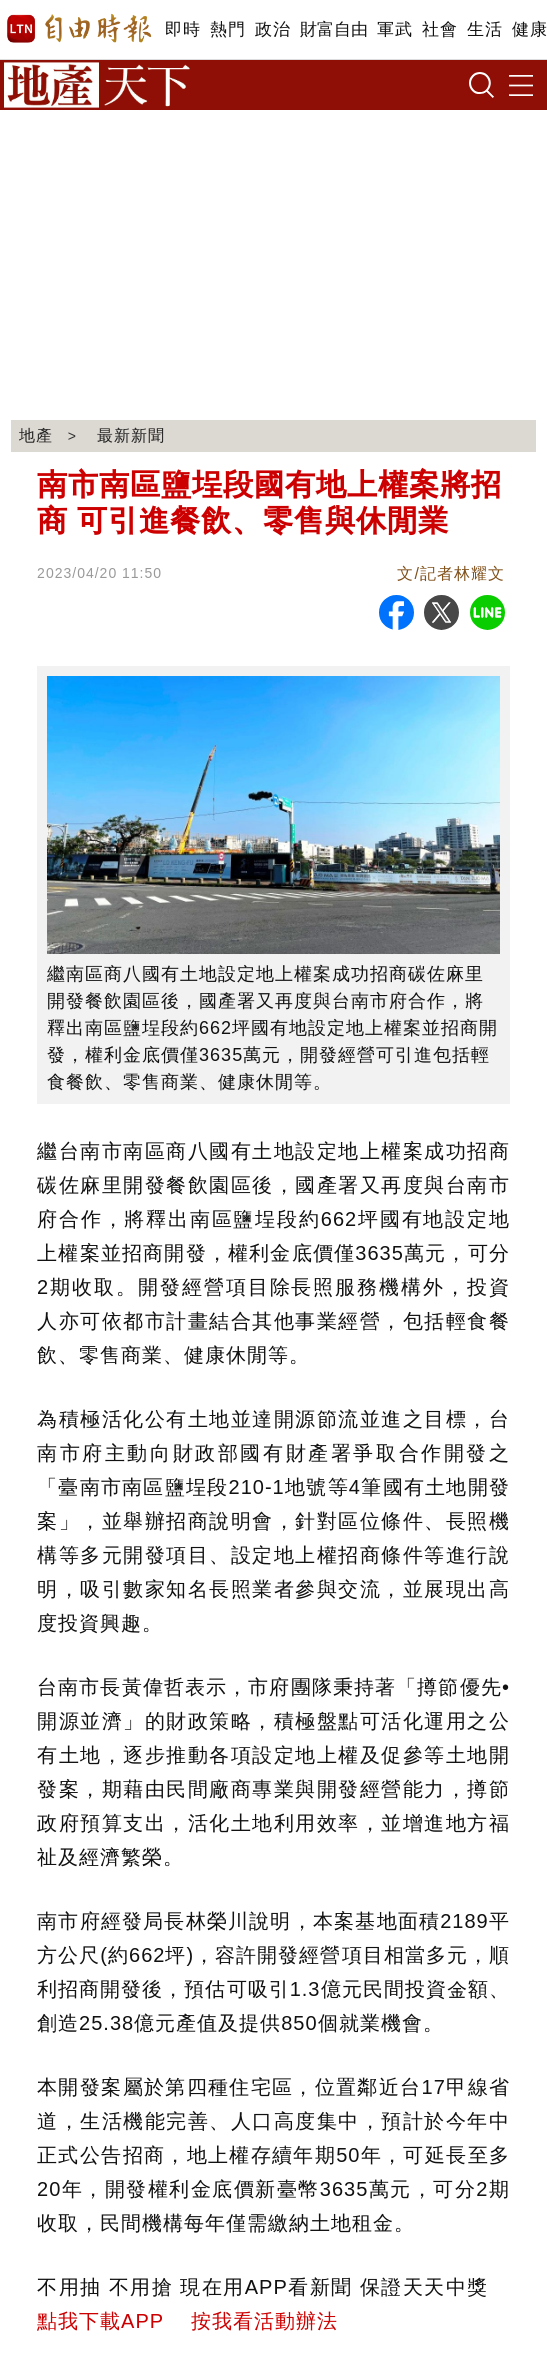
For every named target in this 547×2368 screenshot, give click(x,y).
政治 (272, 29)
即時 (182, 29)
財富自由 (333, 29)
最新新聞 (131, 435)
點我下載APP (100, 2321)
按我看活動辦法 (264, 2321)
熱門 (227, 29)
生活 (484, 29)
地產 (36, 435)
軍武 (394, 29)
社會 (439, 29)
